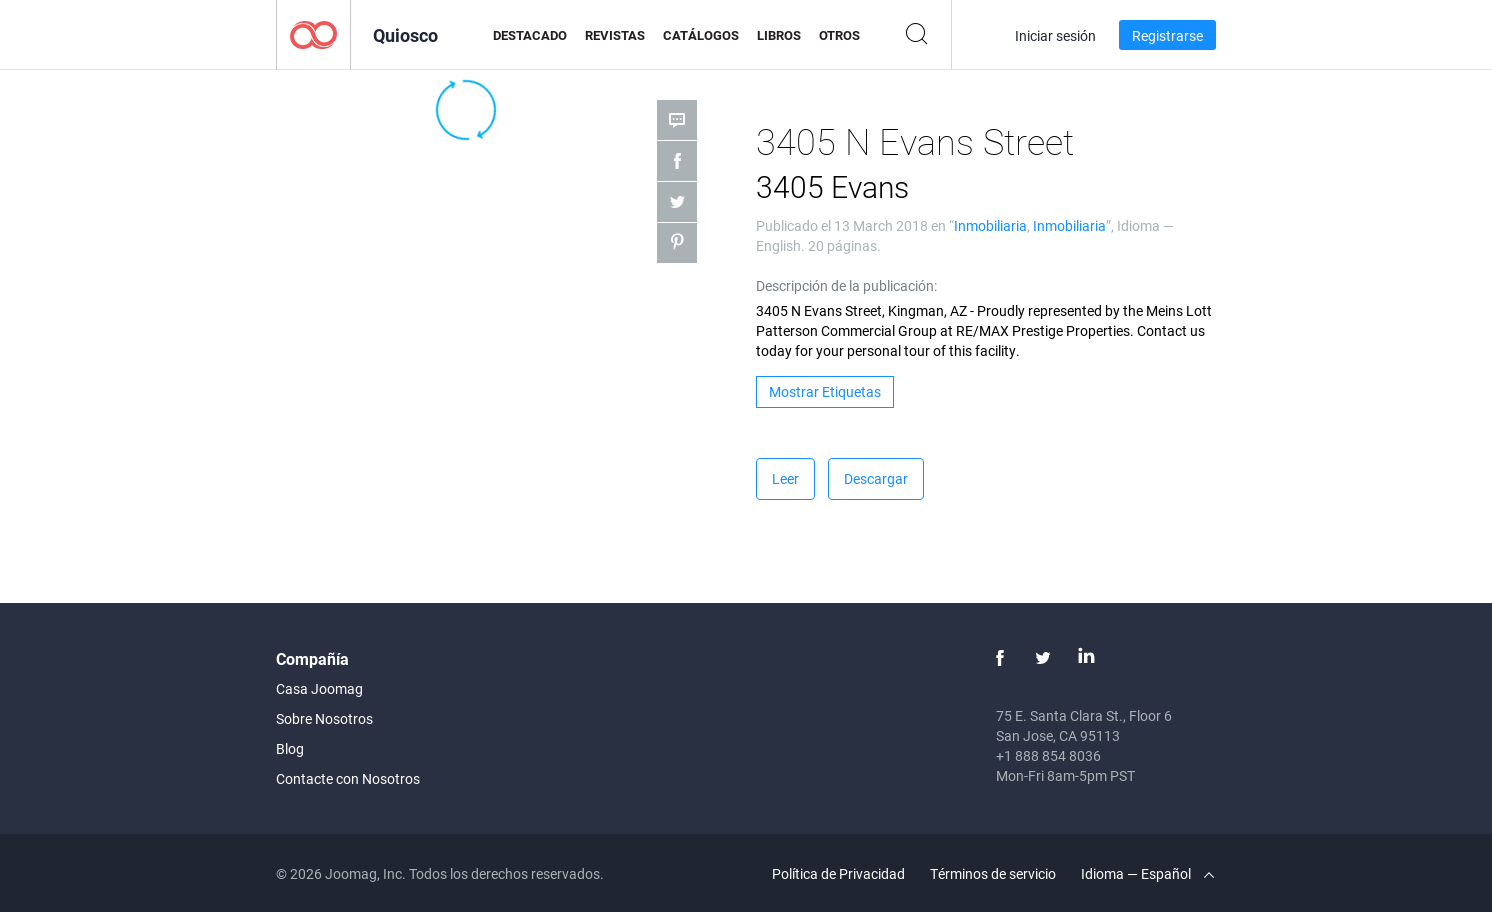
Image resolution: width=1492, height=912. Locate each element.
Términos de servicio (993, 873)
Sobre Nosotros (324, 718)
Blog (290, 748)
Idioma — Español (1147, 873)
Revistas (615, 35)
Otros (839, 35)
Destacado (530, 35)
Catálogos (701, 35)
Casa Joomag (319, 688)
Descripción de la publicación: (846, 285)
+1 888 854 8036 (1048, 755)
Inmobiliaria (990, 225)
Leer (785, 478)
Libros (779, 35)
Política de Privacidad (838, 873)
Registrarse (1167, 35)
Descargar (876, 478)
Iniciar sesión (1055, 35)
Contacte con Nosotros (348, 778)
